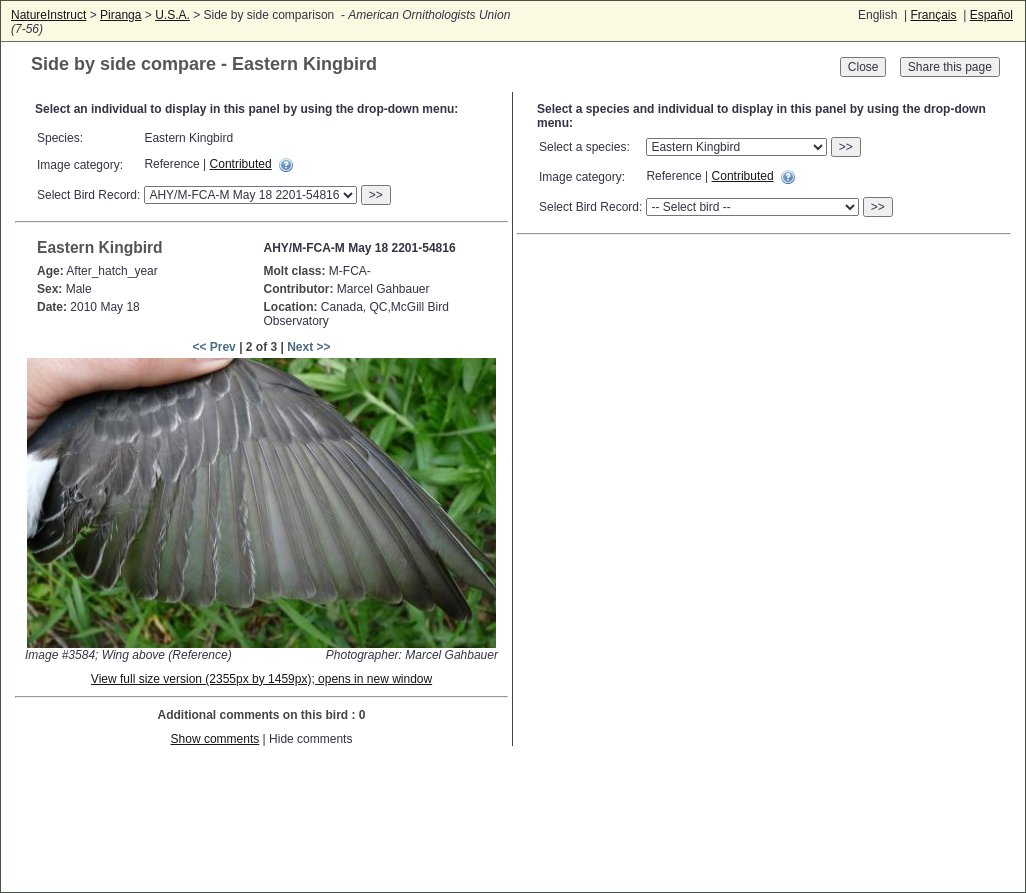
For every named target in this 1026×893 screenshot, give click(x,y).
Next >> (308, 347)
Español (991, 15)
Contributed (241, 164)
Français (933, 15)
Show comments (215, 739)
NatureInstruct (48, 15)
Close (863, 67)
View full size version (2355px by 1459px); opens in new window (261, 679)
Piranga (120, 15)
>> (376, 195)
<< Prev (213, 347)
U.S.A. (172, 15)
